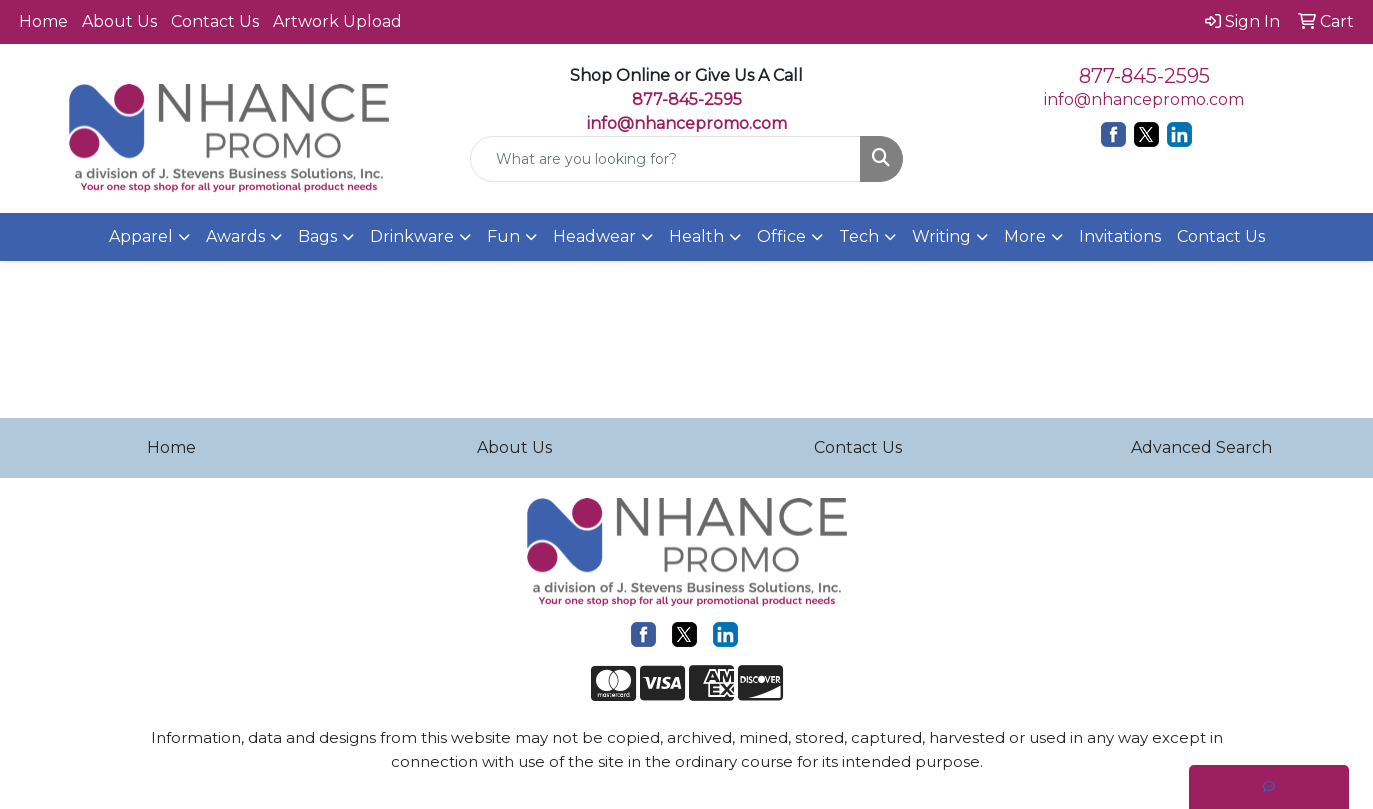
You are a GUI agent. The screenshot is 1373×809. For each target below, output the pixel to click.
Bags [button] (317, 236)
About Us (119, 21)
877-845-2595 (1144, 76)
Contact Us (215, 21)
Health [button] (696, 236)
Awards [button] (235, 236)
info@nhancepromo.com (687, 123)
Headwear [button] (594, 236)
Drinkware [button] (412, 236)
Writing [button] (941, 236)
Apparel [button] (141, 236)
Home (43, 21)
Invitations (1120, 236)
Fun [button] (503, 236)
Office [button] (781, 236)
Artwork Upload (337, 21)
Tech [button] (859, 236)
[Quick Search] (666, 159)
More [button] (1025, 236)
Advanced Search (1201, 447)
